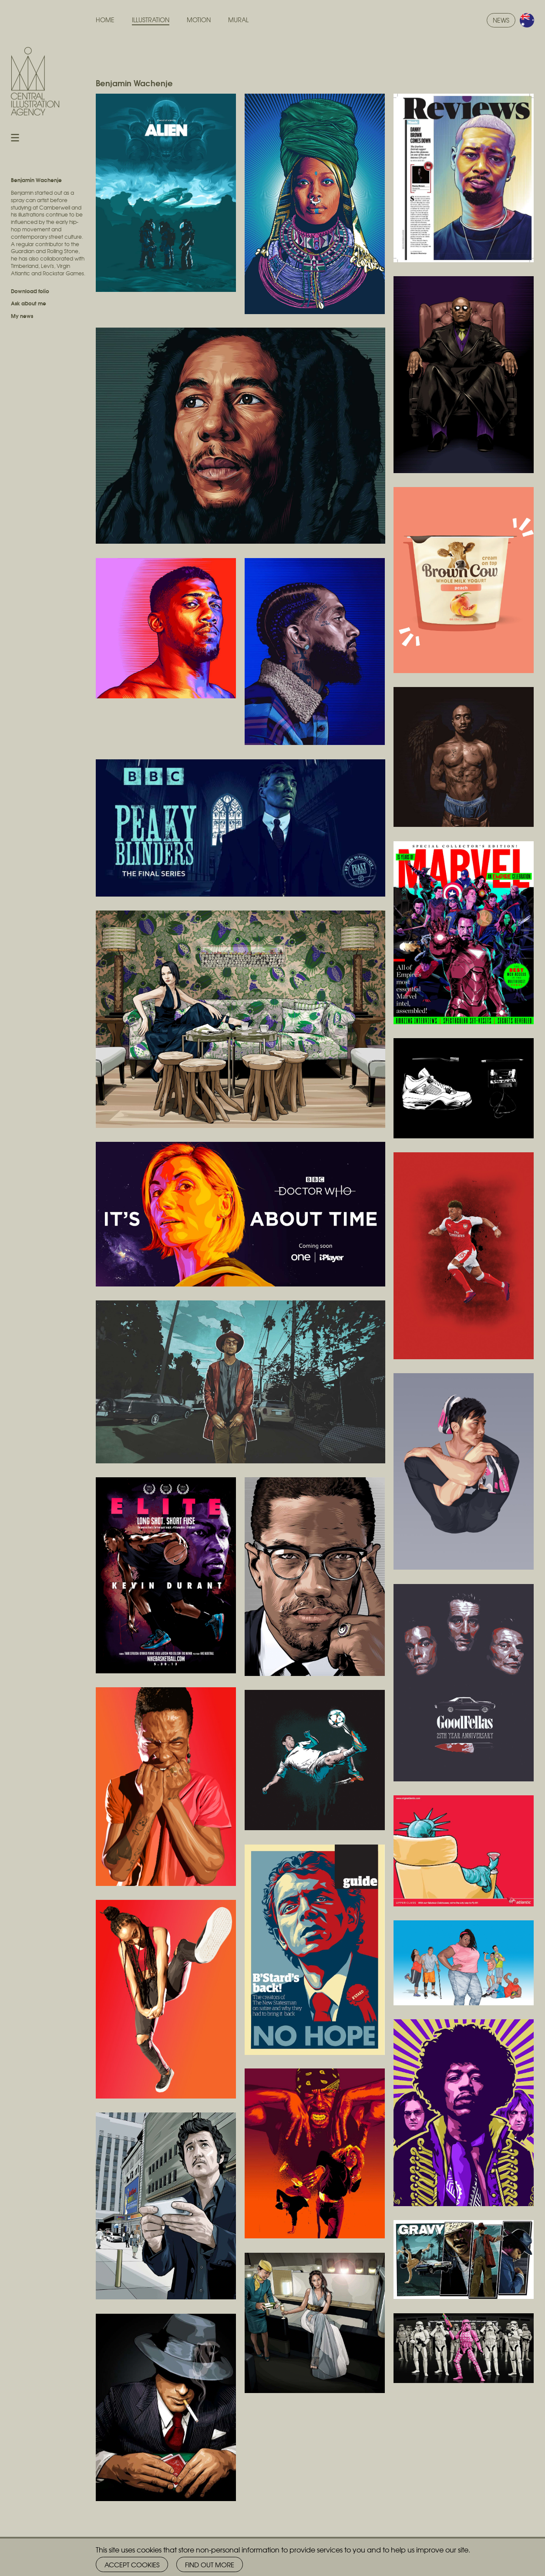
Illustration (150, 20)
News (501, 20)
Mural (238, 20)
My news (22, 315)
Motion (199, 20)
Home (105, 20)
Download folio (30, 291)
